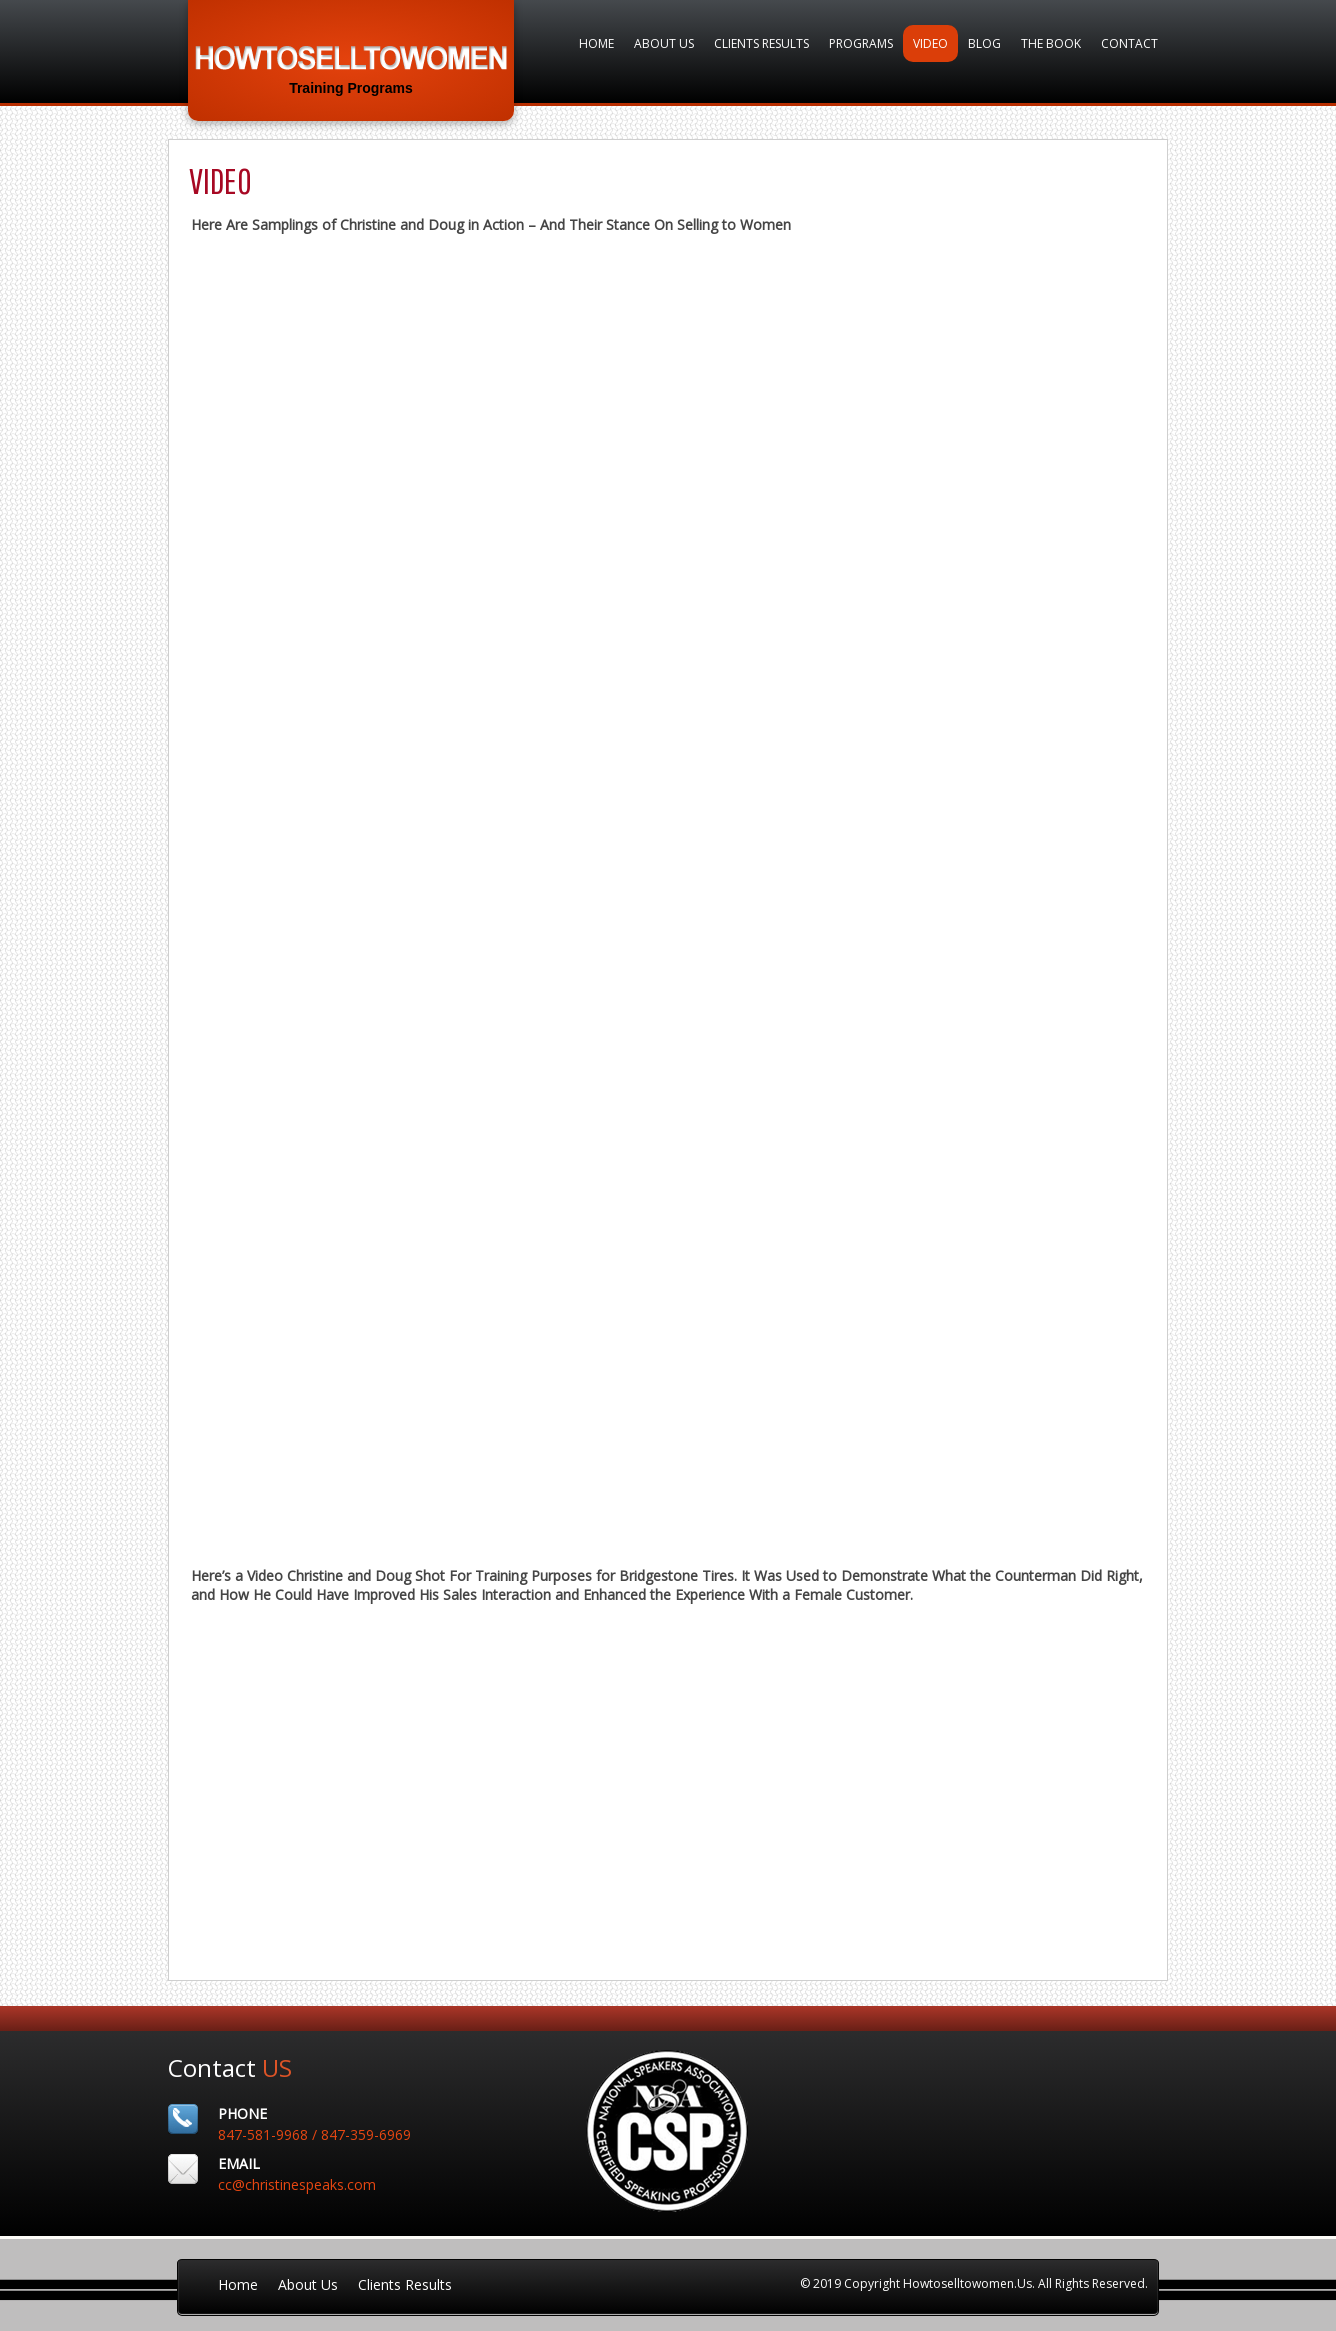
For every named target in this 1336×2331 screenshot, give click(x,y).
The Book (1051, 43)
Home (596, 43)
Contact (1129, 43)
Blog (984, 43)
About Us (664, 43)
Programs (861, 43)
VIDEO (930, 43)
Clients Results (761, 43)
